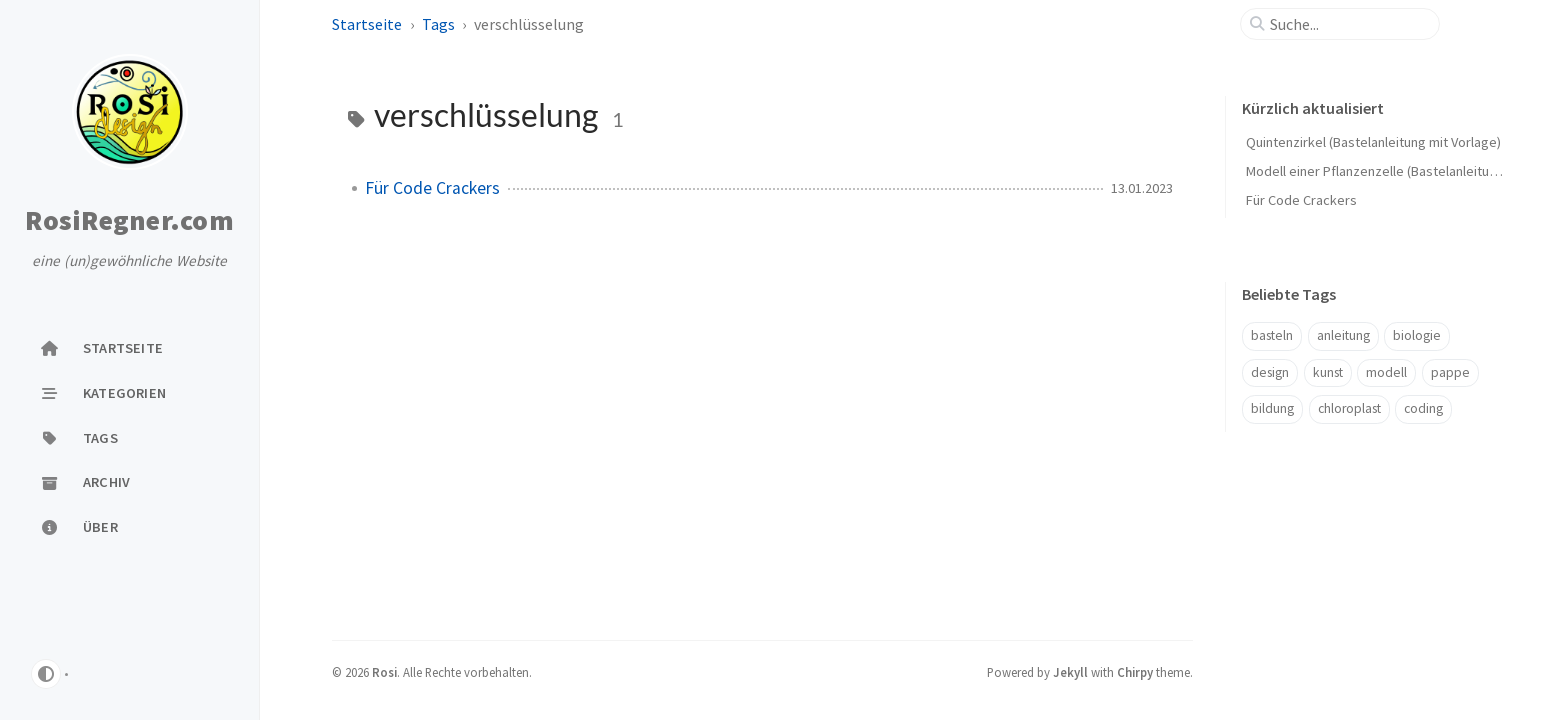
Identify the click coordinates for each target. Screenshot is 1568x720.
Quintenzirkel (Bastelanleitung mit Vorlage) (1373, 142)
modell (1386, 372)
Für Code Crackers (432, 188)
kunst (1328, 372)
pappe (1450, 372)
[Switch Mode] (46, 674)
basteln (1272, 335)
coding (1423, 408)
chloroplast (1349, 408)
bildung (1272, 408)
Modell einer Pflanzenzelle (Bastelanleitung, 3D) (1388, 171)
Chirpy (1135, 672)
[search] (1348, 24)
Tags (438, 24)
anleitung (1343, 335)
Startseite (367, 24)
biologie (1417, 335)
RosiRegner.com (129, 221)
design (1270, 372)
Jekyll (1070, 672)
